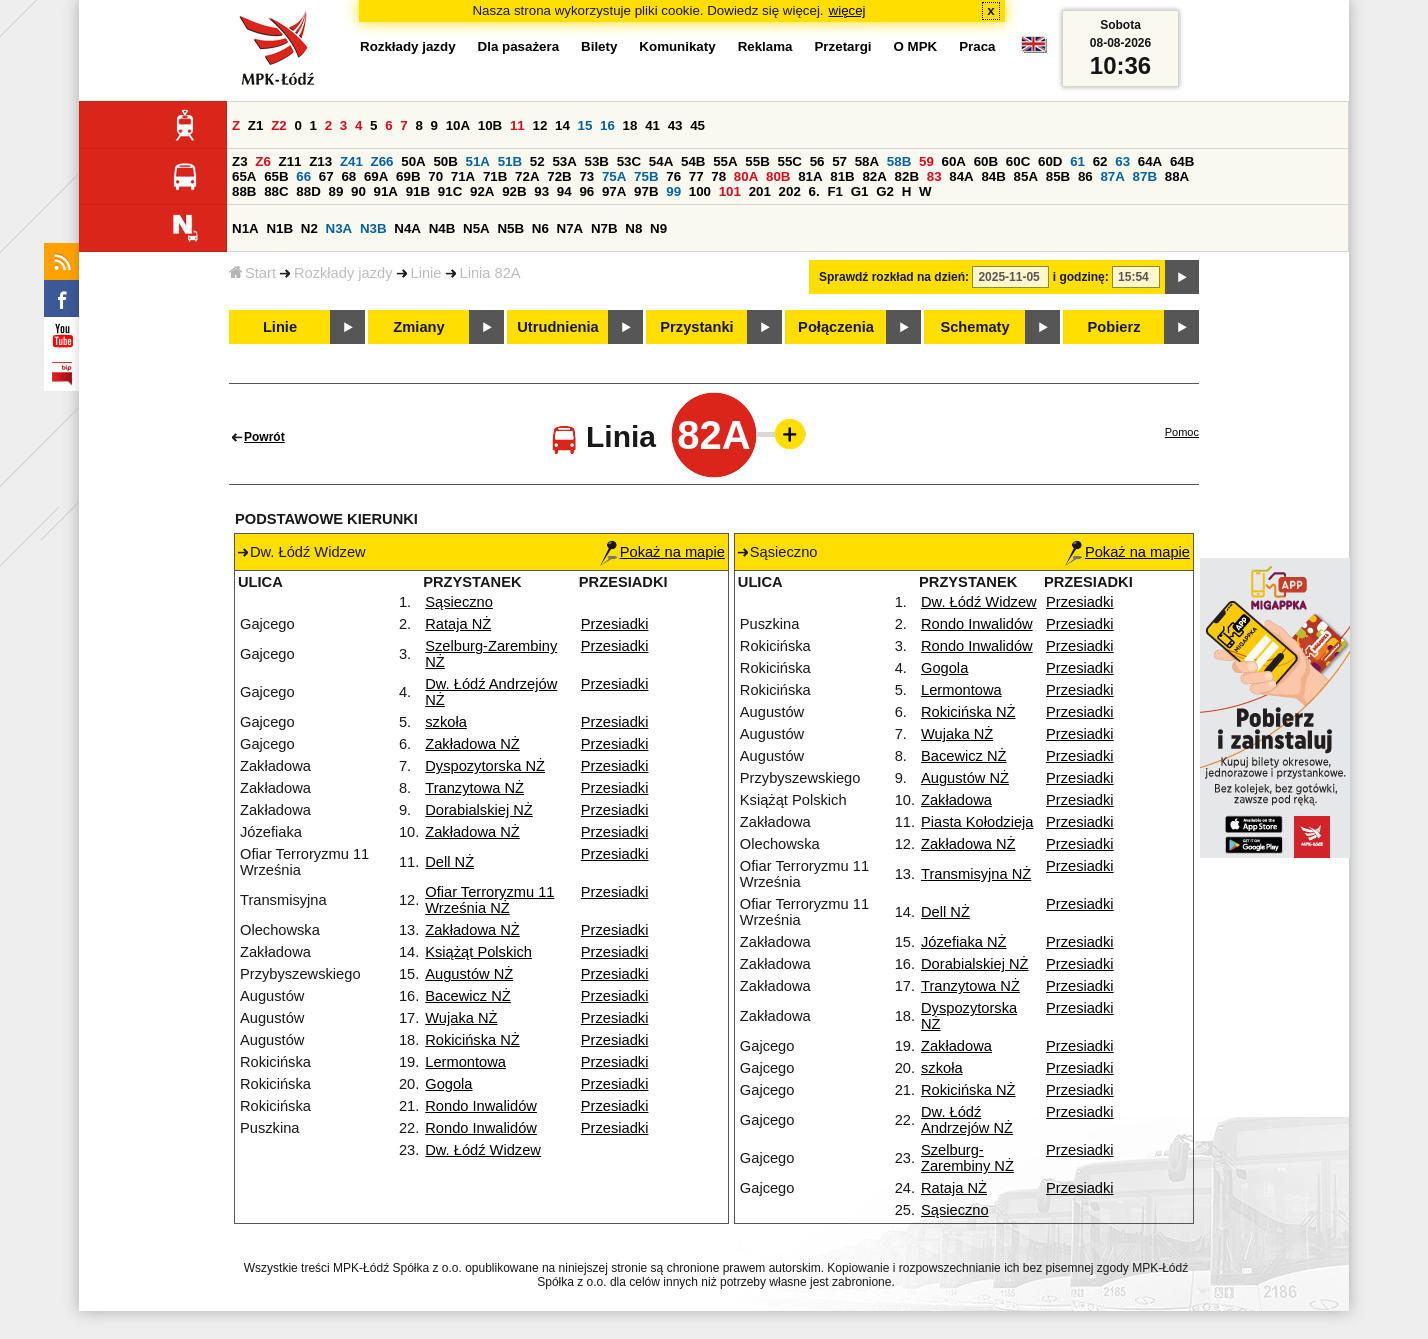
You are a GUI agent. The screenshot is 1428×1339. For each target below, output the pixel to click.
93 (541, 191)
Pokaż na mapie (662, 552)
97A (614, 191)
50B (445, 161)
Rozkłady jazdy (343, 273)
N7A (570, 228)
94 (564, 191)
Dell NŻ (449, 862)
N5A (476, 228)
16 (607, 125)
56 (817, 161)
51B (510, 161)
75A (614, 176)
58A (867, 161)
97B (646, 191)
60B (986, 161)
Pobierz (1114, 327)
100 (700, 191)
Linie (426, 273)
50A (413, 161)
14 (562, 125)
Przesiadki (615, 624)
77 (696, 176)
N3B (373, 228)
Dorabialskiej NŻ (479, 810)
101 (730, 191)
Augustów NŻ (469, 974)
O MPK (916, 46)
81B (842, 176)
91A (386, 191)
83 (934, 176)
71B (495, 176)
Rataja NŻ (458, 624)
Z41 (351, 161)
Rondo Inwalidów (481, 1106)
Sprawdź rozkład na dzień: (894, 277)
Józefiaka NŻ (964, 942)
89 (335, 191)
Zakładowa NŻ (472, 744)
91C (450, 191)
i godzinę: (1081, 277)
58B (899, 161)
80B (778, 176)
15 (585, 125)
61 (1077, 161)
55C (789, 161)
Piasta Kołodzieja (977, 822)
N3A (339, 228)
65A (244, 176)
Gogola (448, 1084)
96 (586, 191)
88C (276, 191)
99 (673, 191)
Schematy (974, 327)
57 (839, 161)
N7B (604, 228)
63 (1122, 161)
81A (810, 176)
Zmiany (418, 327)
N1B (279, 228)
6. (814, 191)
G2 (885, 191)
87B (1145, 176)
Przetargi (842, 46)
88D (308, 191)
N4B (442, 228)
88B (244, 191)
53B (597, 161)
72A (527, 176)
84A (961, 176)
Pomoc (1182, 432)
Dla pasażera (519, 46)
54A (661, 161)
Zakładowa (956, 800)
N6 (540, 228)
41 (652, 125)
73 (586, 176)
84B (993, 176)
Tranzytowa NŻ (474, 788)
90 (358, 191)
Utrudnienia (557, 327)
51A (478, 161)
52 (537, 161)
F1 (835, 191)
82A (874, 176)
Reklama (765, 46)
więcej (847, 10)
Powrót (264, 437)
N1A (245, 228)
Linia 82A (490, 273)
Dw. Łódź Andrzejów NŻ (967, 1120)
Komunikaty (677, 46)
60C (1018, 161)
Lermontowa (465, 1062)
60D (1050, 161)
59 (926, 161)
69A (376, 176)
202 (790, 191)
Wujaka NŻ (461, 1018)
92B (514, 191)
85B (1058, 176)
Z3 (240, 161)
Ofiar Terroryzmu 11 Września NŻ (489, 900)
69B (408, 176)
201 (760, 191)
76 (673, 176)
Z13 (320, 161)
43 (675, 125)
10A (458, 125)
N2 (309, 228)
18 (630, 125)
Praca (977, 46)
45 (697, 125)
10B (490, 125)
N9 (658, 228)
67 (326, 176)
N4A (407, 228)
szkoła (446, 722)
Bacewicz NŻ (468, 996)
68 (348, 176)
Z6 (263, 161)
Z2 (279, 125)
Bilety (599, 46)
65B (276, 176)
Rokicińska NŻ (472, 1040)
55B (757, 161)
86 (1085, 176)
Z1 (256, 125)
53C (629, 161)
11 (517, 125)
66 (303, 176)
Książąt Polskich (478, 952)
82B (907, 176)
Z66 (382, 161)
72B (559, 176)
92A (482, 191)
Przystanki (696, 327)
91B (418, 191)
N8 (633, 228)
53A (564, 161)
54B (693, 161)
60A (954, 161)
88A (1177, 176)
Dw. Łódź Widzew (483, 1150)
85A (1026, 176)
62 (1100, 161)
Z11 (290, 161)
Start (252, 273)
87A (1112, 176)
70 (435, 176)
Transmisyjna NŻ (976, 874)
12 (539, 125)
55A (725, 161)
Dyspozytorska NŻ (485, 766)
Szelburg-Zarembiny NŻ (967, 1158)
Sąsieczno (459, 602)
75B (646, 176)
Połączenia (836, 327)
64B (1182, 161)
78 (718, 176)
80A (746, 176)
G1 (860, 191)
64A (1150, 161)
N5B (510, 228)
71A (463, 176)
